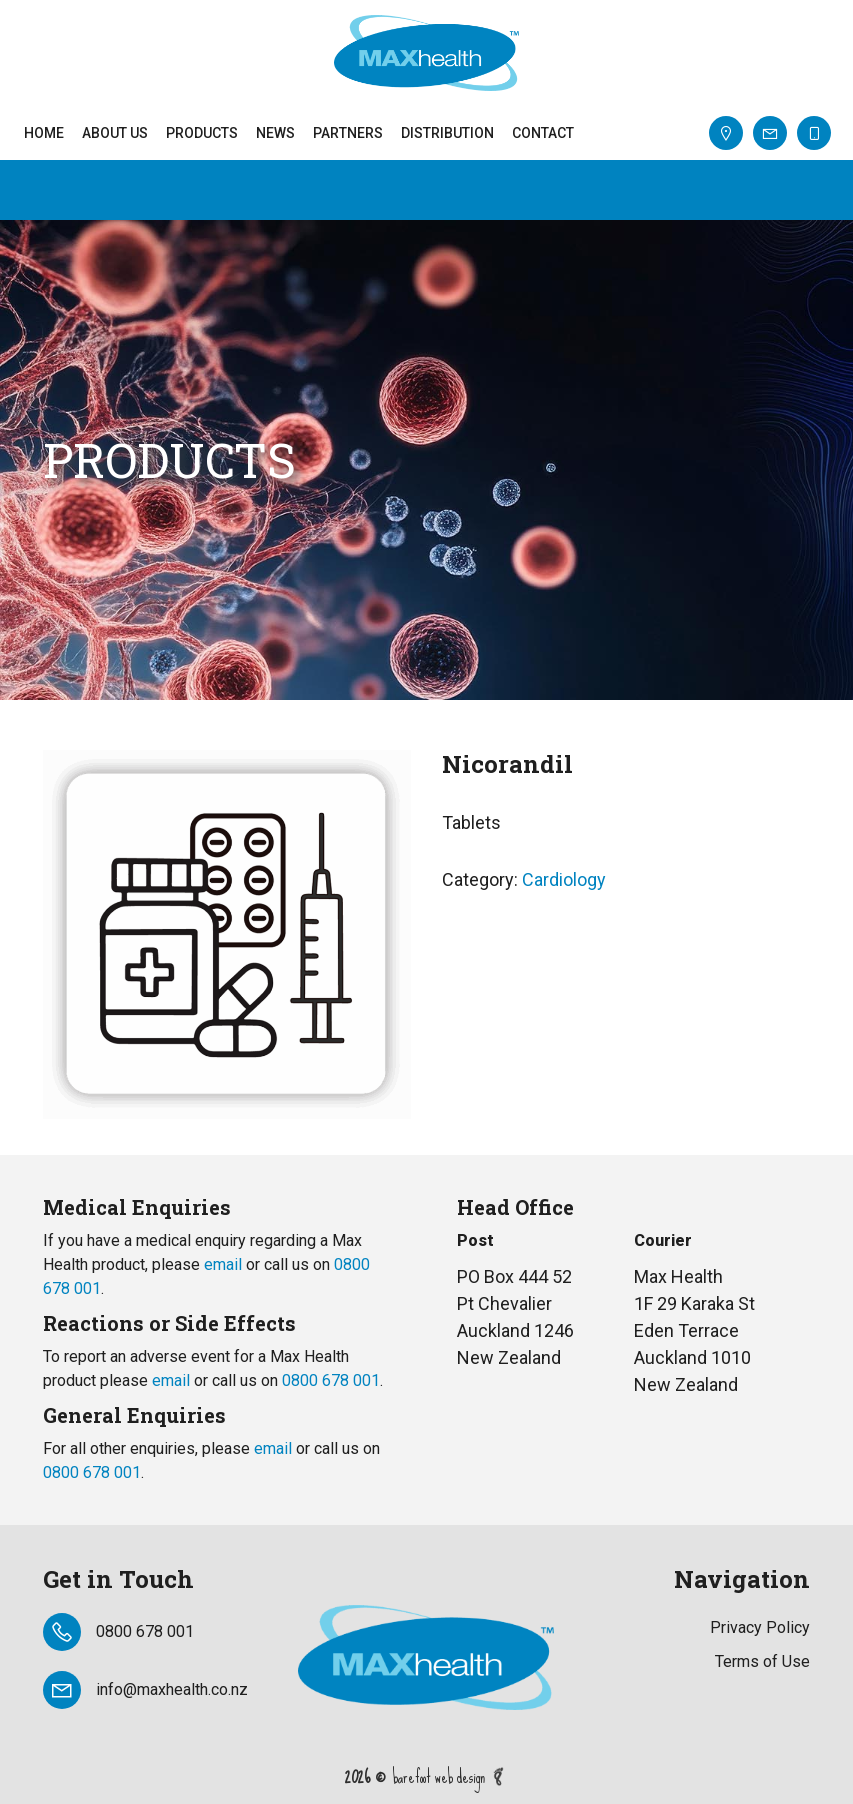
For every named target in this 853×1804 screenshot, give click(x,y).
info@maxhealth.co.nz (172, 1689)
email (223, 1264)
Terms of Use (762, 1661)
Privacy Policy (760, 1627)
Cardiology (564, 879)
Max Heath (426, 53)
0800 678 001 (331, 1380)
